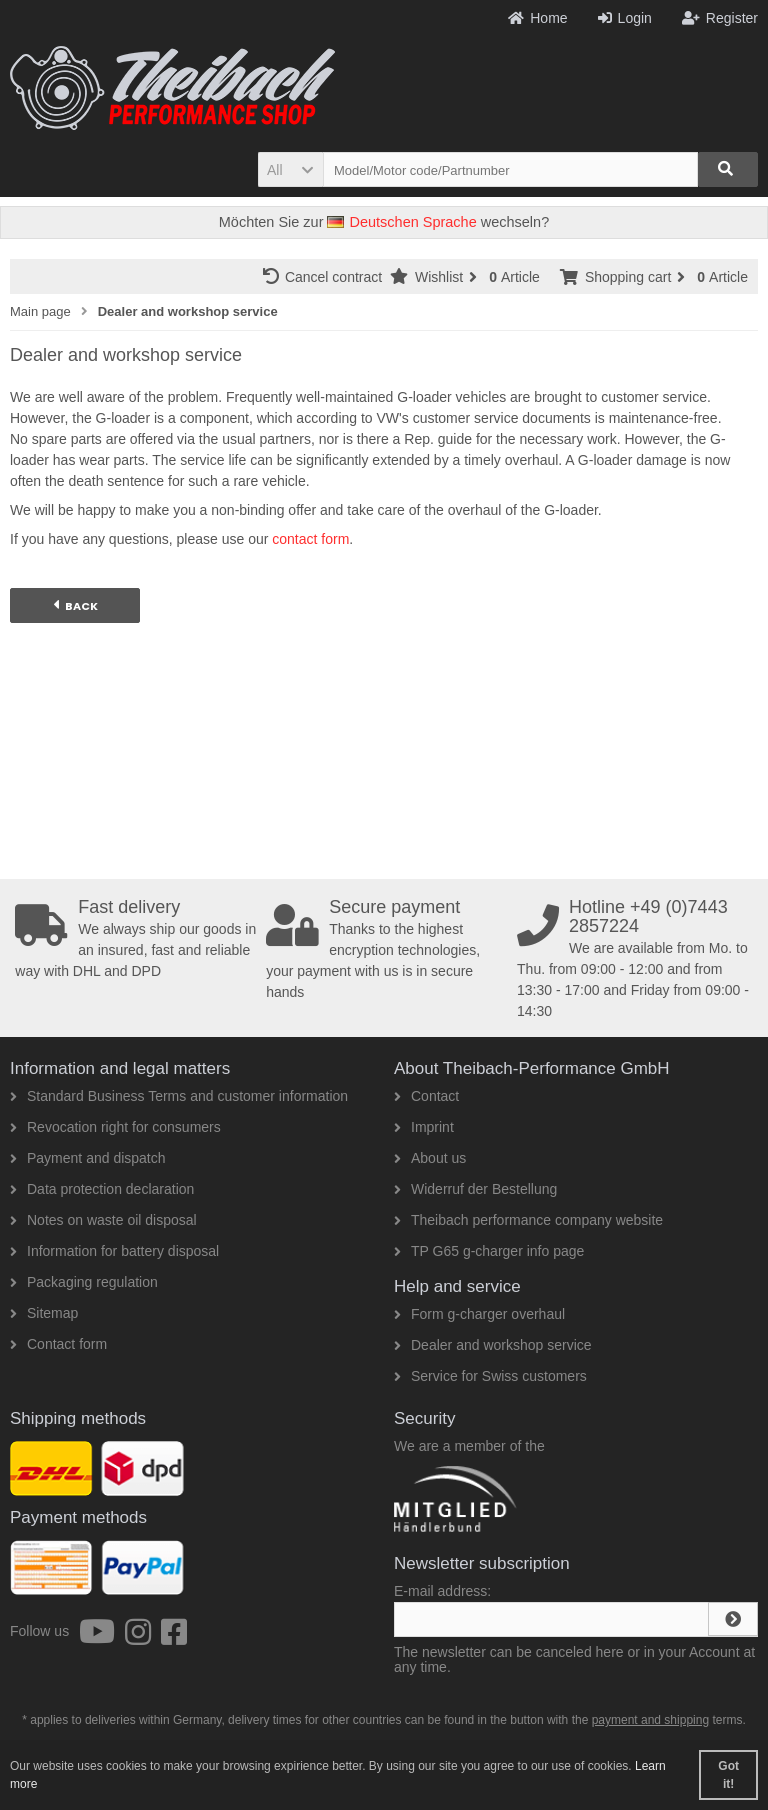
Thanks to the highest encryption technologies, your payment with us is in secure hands (387, 949)
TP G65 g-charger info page (489, 1251)
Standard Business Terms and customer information (179, 1096)
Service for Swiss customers (490, 1376)
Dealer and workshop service (493, 1345)
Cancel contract (326, 276)
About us (430, 1158)
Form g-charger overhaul (479, 1314)
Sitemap (44, 1313)
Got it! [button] (728, 1775)
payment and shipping (650, 1720)
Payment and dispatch (88, 1158)
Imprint (424, 1127)
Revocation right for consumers (115, 1127)
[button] (290, 169)
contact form (310, 539)
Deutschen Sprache (401, 222)
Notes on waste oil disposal (103, 1220)
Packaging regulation (84, 1282)
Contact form (58, 1344)
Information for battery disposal (114, 1251)
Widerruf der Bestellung (475, 1189)
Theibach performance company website (528, 1220)
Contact (426, 1096)
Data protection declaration (102, 1189)
